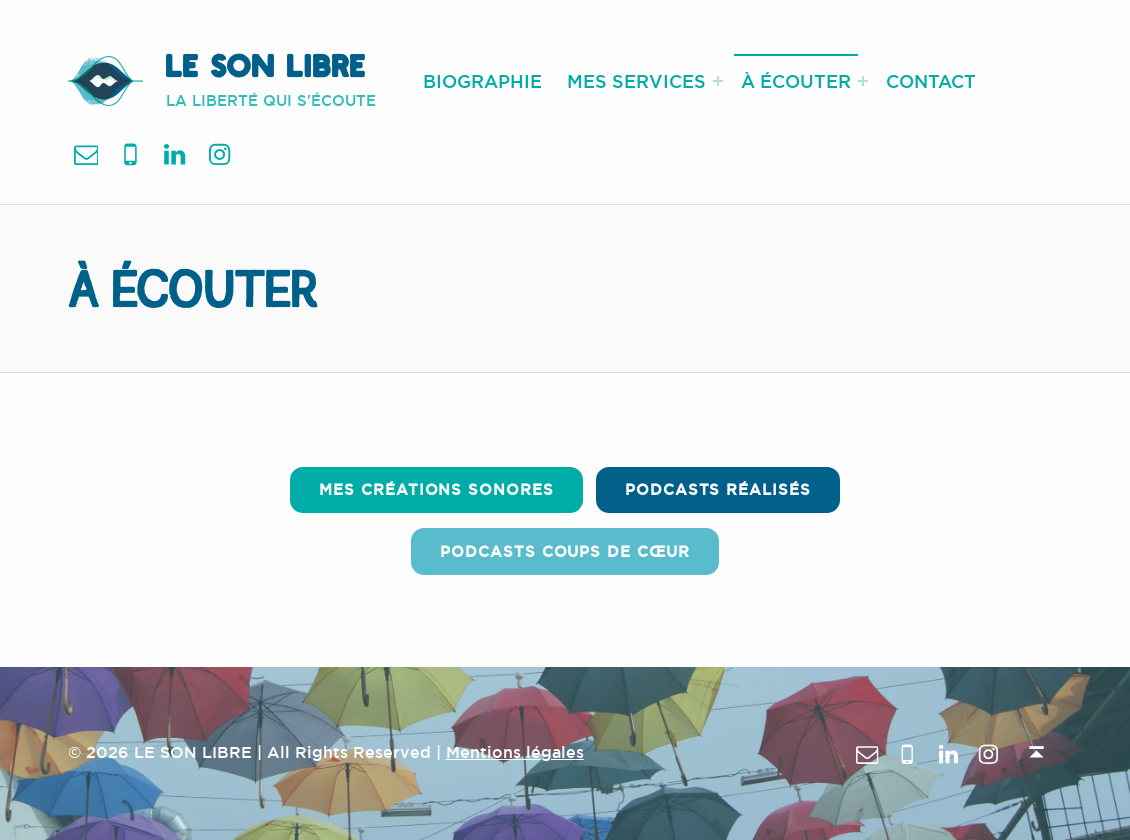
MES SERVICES (636, 81)
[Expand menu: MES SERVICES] (718, 81)
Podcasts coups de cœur (564, 551)
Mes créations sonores (436, 489)
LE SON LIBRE (266, 70)
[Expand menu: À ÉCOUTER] (863, 81)
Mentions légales (515, 752)
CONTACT (931, 81)
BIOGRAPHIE (482, 81)
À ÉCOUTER (796, 81)
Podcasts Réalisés (718, 489)
